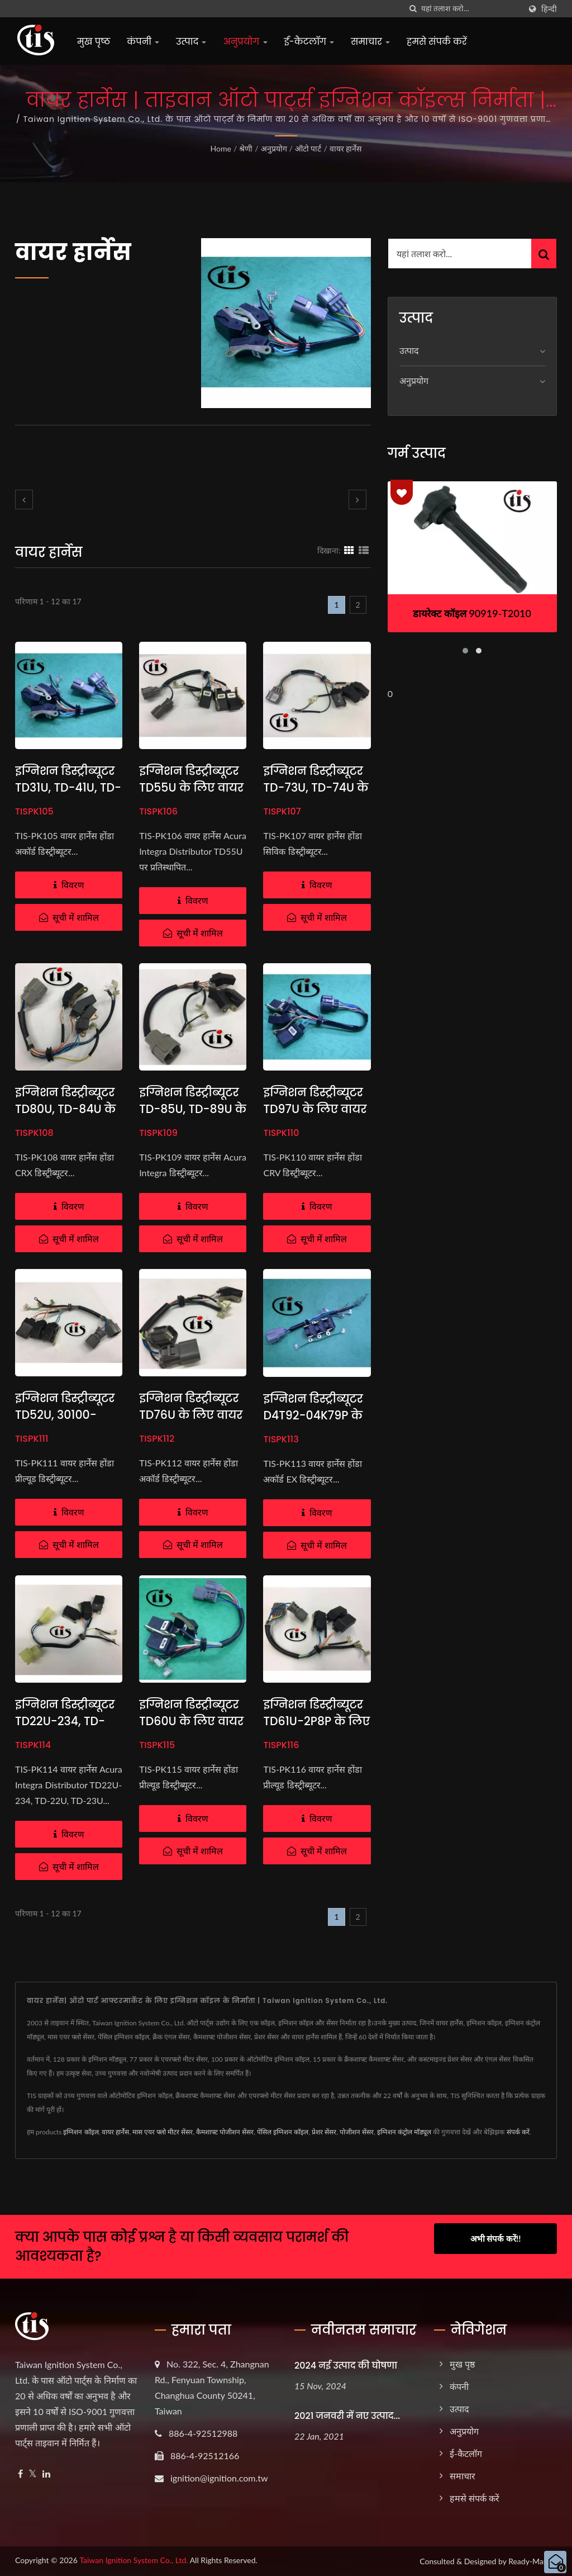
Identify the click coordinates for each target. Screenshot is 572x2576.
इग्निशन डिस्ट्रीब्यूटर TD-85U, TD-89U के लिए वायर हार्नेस (190, 1109)
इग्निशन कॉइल (80, 2132)
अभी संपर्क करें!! (495, 2238)
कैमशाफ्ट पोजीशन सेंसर (225, 2132)
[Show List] (363, 550)
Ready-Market (532, 2561)
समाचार (370, 41)
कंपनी (143, 41)
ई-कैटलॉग (309, 41)
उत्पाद (191, 41)
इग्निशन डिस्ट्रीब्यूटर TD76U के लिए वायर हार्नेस (192, 1414)
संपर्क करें (518, 2132)
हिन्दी (549, 8)
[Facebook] (20, 2474)
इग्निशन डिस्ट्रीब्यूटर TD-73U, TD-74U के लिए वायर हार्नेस (314, 787)
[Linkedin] (46, 2474)
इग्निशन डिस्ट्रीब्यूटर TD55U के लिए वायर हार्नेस (192, 787)
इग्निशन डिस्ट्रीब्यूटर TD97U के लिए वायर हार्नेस (316, 1109)
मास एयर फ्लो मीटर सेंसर (162, 2132)
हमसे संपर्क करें (437, 41)
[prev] (24, 499)
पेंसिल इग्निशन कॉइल (282, 2132)
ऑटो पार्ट (308, 148)
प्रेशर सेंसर (324, 2132)
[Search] (471, 8)
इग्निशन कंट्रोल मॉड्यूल (404, 2132)
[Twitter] (32, 2474)
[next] (357, 499)
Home (221, 148)
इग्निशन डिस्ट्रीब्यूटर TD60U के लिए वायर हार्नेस (192, 1721)
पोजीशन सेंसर (357, 2132)
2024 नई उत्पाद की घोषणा (345, 2365)
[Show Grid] (349, 550)
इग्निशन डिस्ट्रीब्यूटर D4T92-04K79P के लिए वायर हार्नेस (314, 1415)
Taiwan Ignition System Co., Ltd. (133, 2560)
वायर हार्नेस (346, 148)
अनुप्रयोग (245, 41)
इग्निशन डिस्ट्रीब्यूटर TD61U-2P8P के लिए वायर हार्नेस (314, 1721)
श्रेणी (245, 148)
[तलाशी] (412, 8)
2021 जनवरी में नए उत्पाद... (347, 2415)
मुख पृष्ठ (93, 41)
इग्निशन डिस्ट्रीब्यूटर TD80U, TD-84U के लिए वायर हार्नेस (66, 1109)
